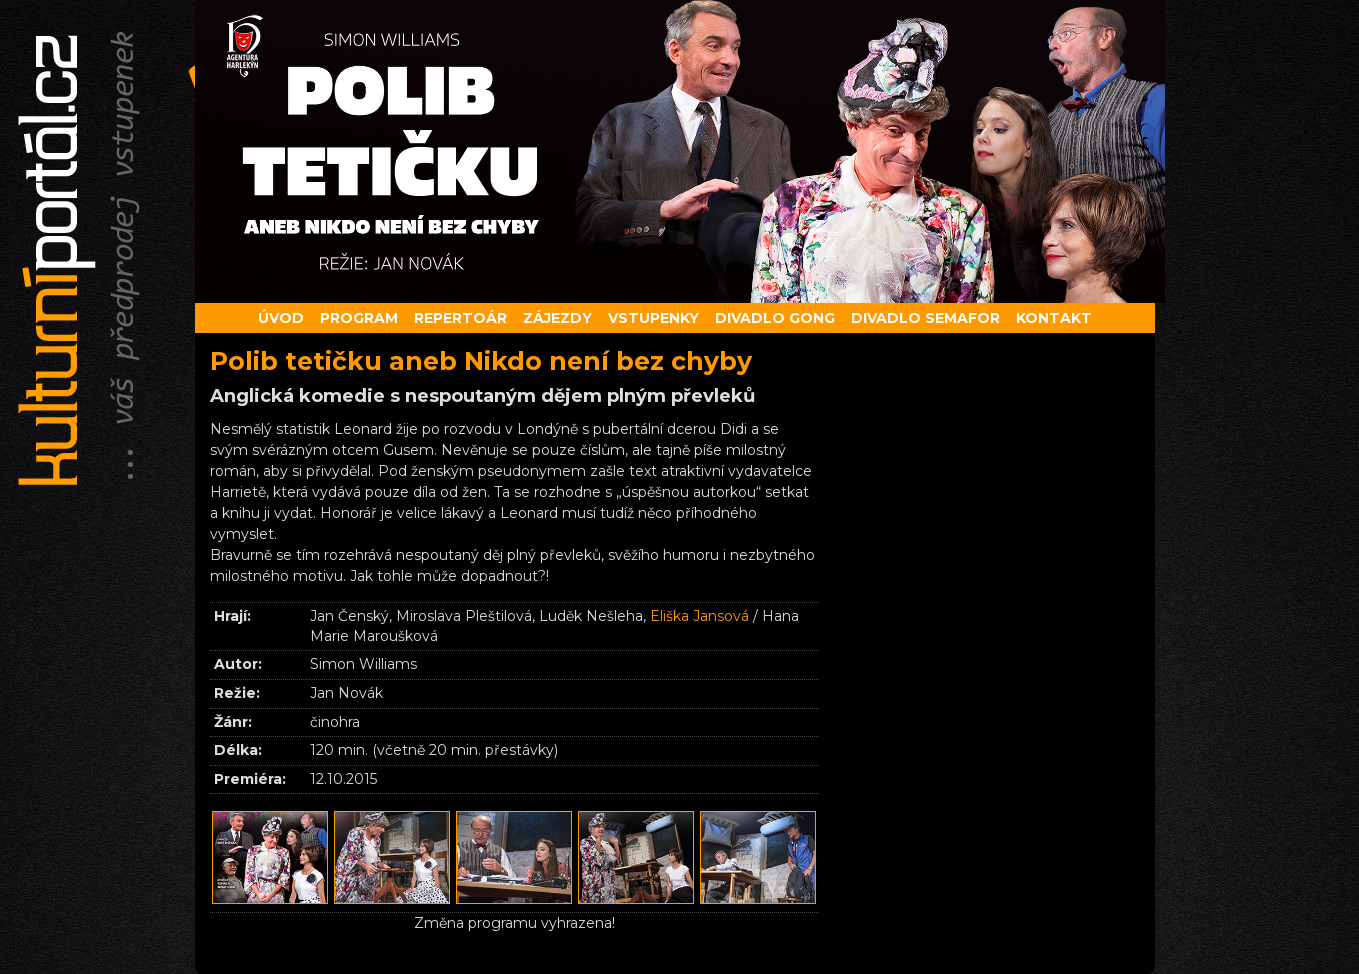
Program (359, 318)
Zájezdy (557, 318)
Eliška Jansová (699, 616)
